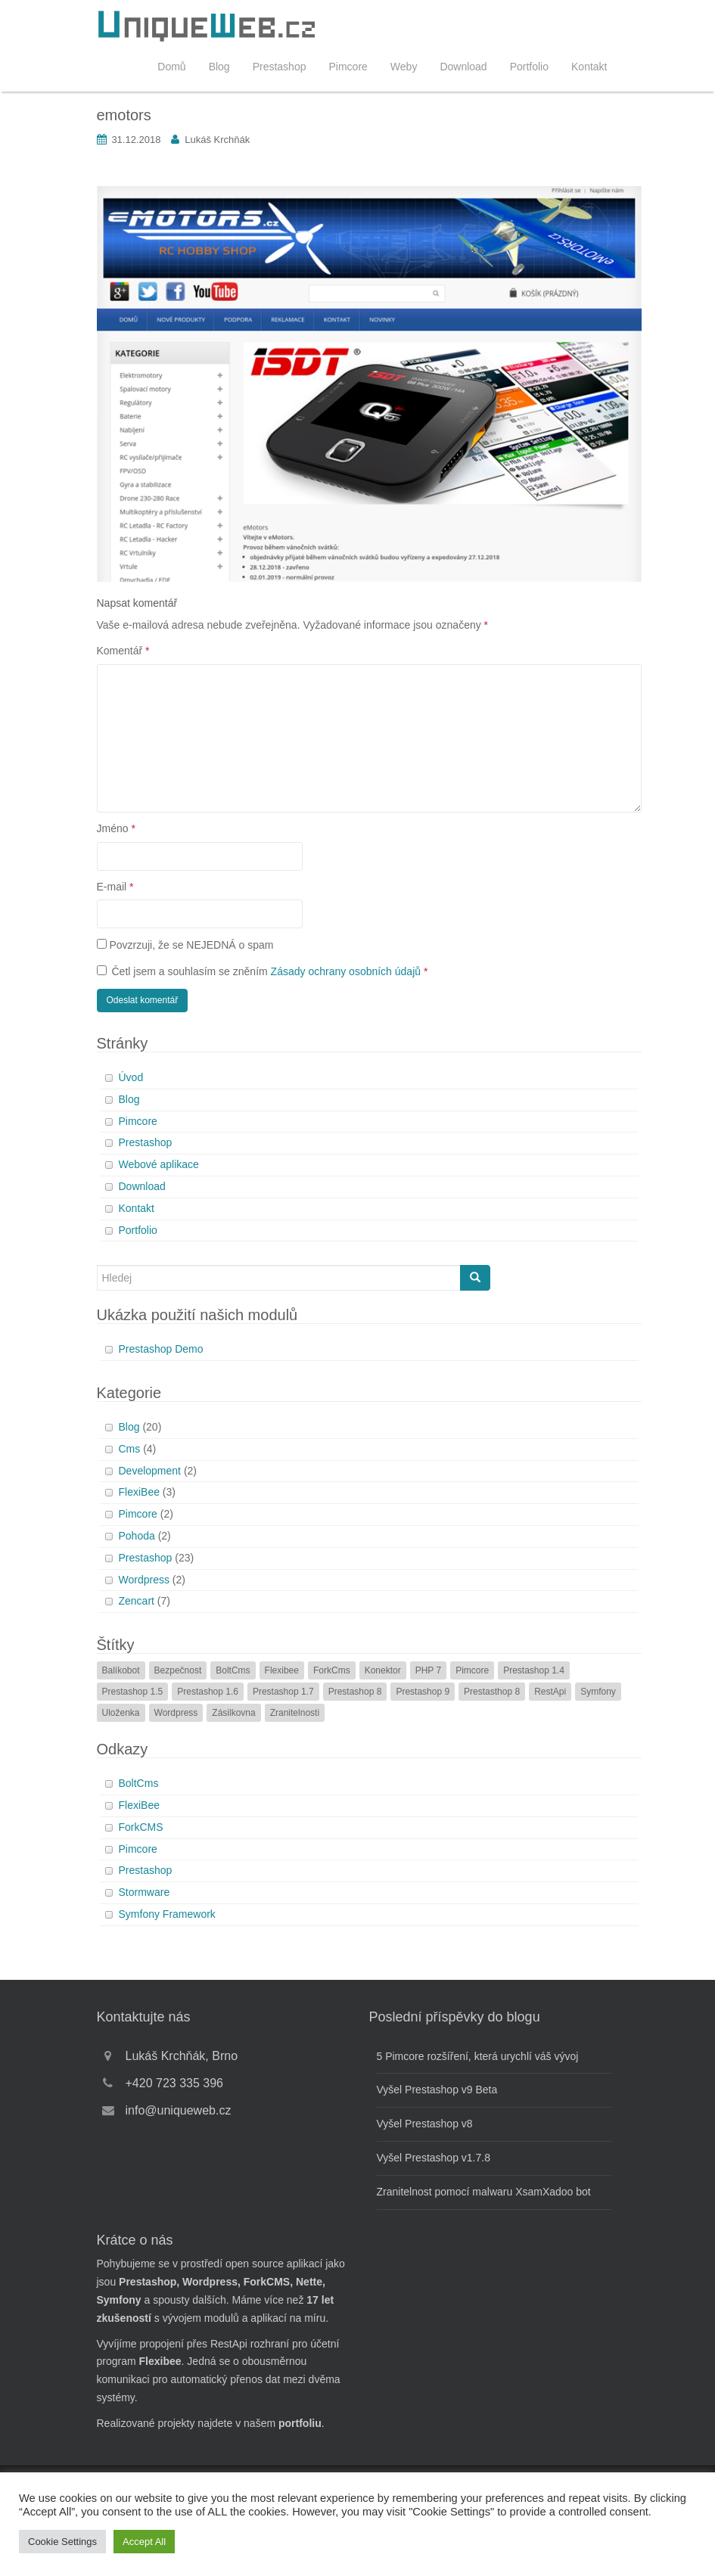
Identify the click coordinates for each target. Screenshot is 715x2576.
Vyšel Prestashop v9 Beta (437, 2089)
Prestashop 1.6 (207, 1691)
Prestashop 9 (422, 1691)
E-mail (115, 887)
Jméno (116, 828)
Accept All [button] (144, 2541)
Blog (219, 67)
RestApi (550, 1691)
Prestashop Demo (161, 1349)
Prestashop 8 (355, 1691)
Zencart (136, 1601)
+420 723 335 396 (174, 2083)
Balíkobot (121, 1670)
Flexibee (282, 1670)
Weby (404, 67)
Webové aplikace (159, 1164)
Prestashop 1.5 (132, 1691)
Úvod (131, 1077)
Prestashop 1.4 (533, 1670)
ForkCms (331, 1670)
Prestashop (279, 67)
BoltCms (233, 1670)
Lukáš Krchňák (217, 139)
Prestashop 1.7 (283, 1691)
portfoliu (300, 2423)
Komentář (123, 651)
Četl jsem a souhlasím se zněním (262, 971)
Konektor (383, 1670)
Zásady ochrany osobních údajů (346, 971)
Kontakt (589, 67)
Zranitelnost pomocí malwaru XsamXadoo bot (484, 2192)
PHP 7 (428, 1670)
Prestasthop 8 (492, 1691)
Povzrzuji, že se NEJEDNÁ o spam (185, 945)
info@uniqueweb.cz (179, 2110)
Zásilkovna (233, 1712)
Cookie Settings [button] (62, 2541)
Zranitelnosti (294, 1712)
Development (150, 1471)
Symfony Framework (167, 1914)
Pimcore (347, 67)
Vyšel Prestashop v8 (425, 2124)
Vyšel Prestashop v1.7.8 (433, 2158)
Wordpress (144, 1580)
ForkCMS (141, 1827)
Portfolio (529, 67)
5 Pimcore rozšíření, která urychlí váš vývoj (478, 2056)
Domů (171, 67)
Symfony (598, 1691)
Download (463, 67)
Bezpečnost (178, 1670)
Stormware (144, 1892)
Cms (130, 1449)
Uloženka (121, 1712)
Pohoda (137, 1536)
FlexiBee (139, 1492)
